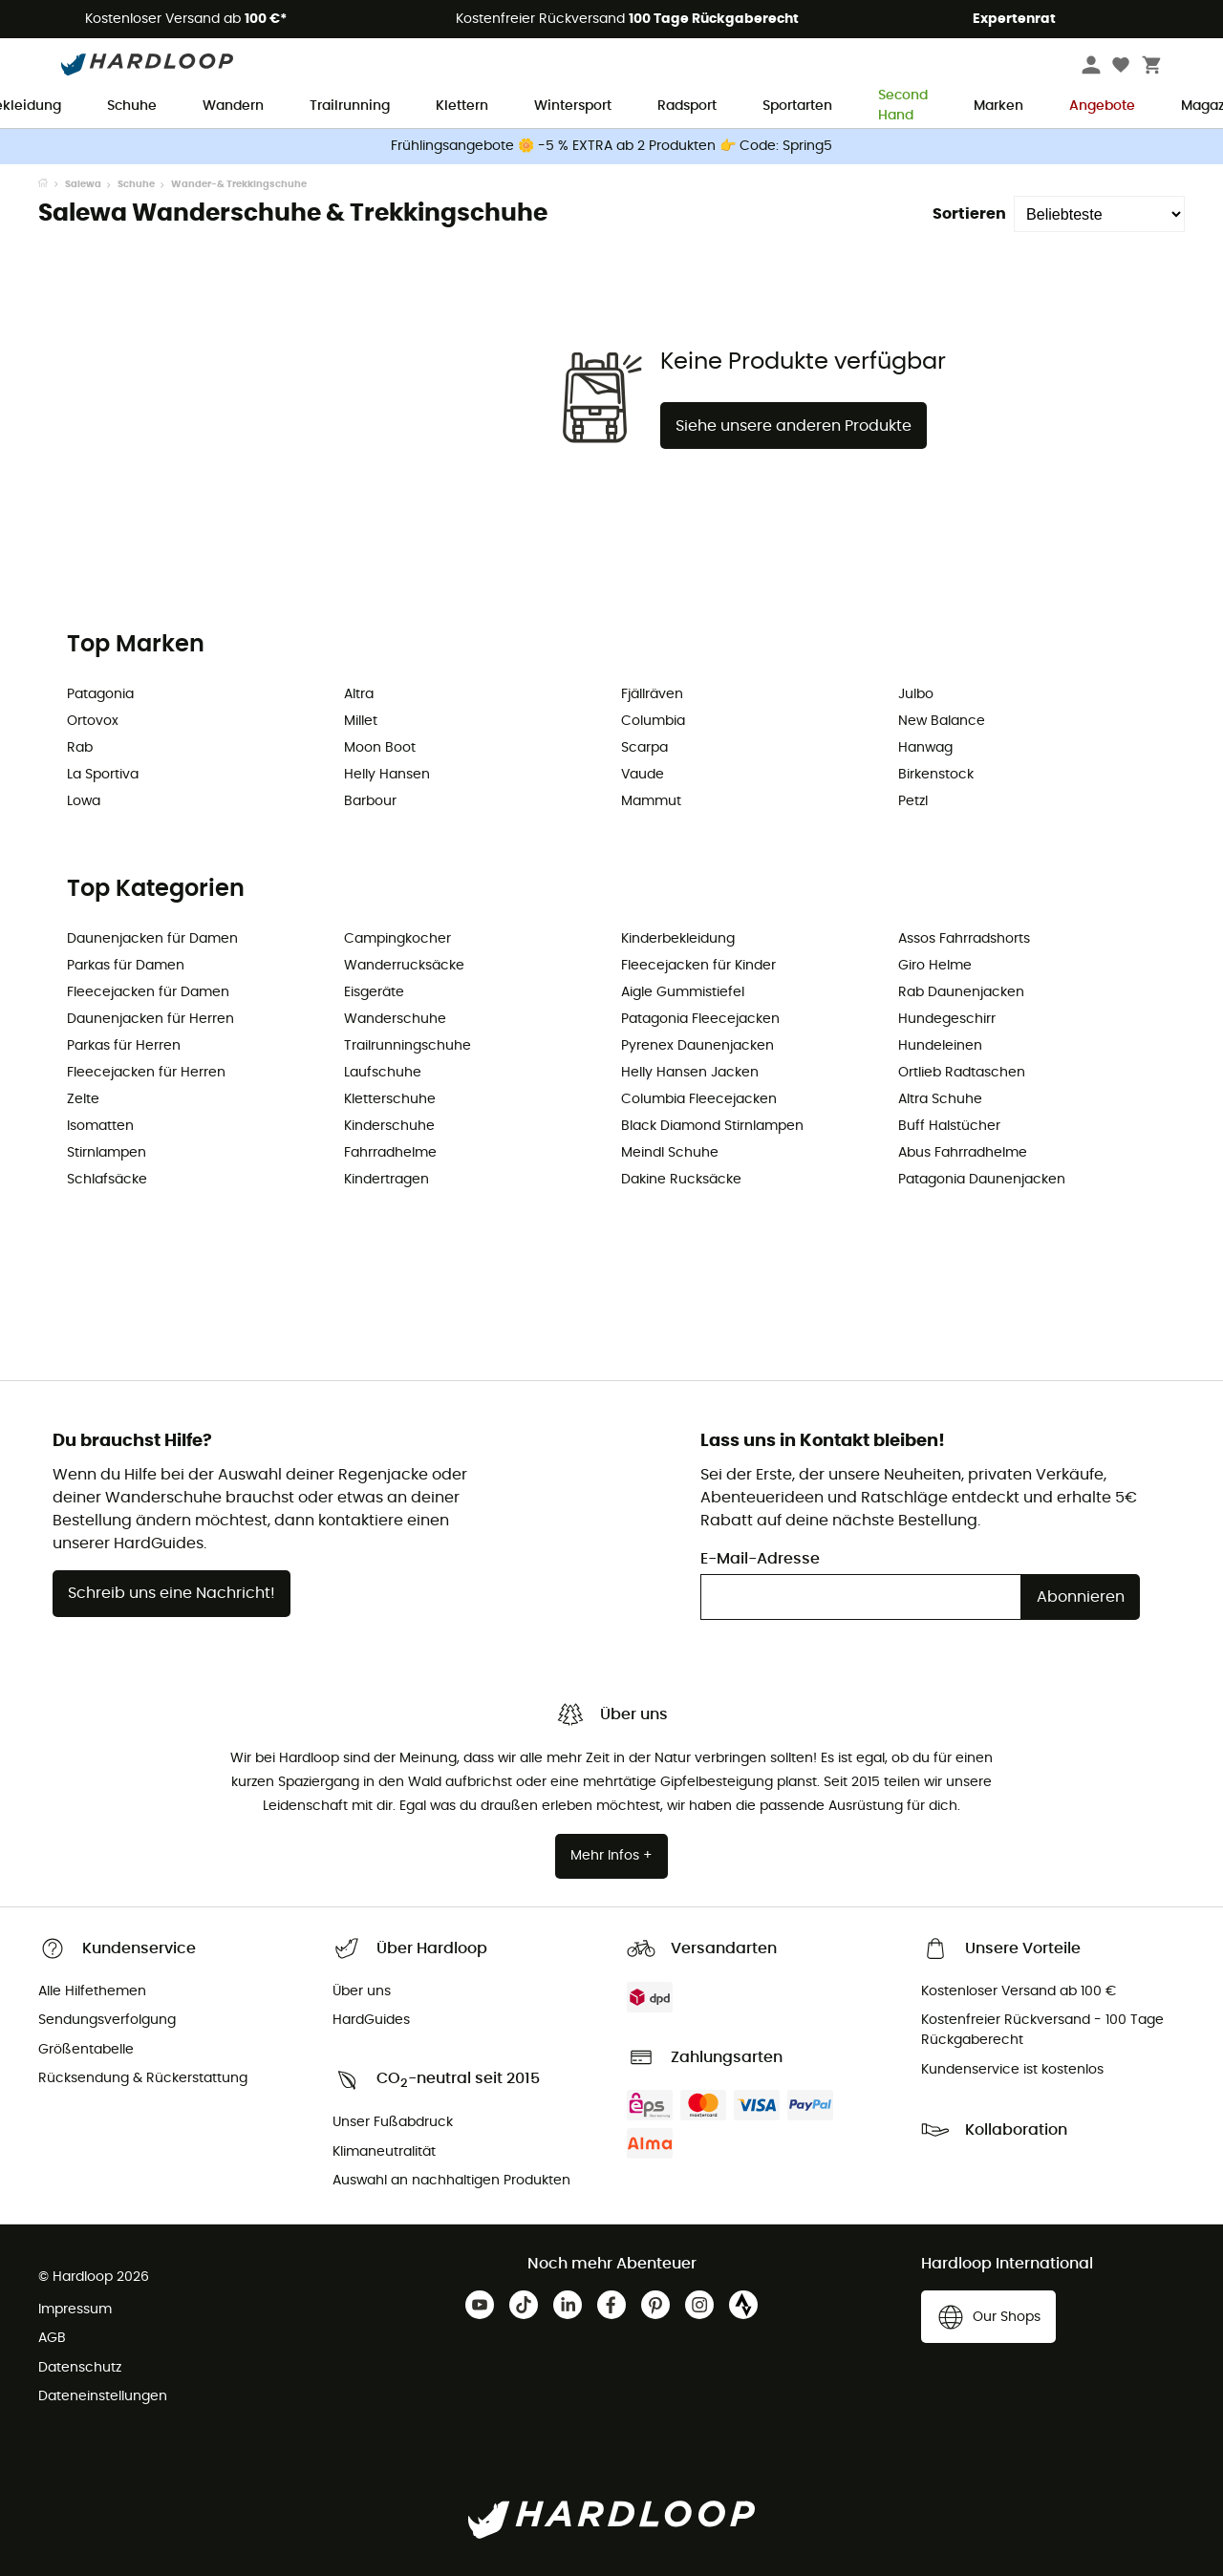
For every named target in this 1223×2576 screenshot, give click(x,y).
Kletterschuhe (390, 1099)
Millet (360, 721)
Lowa (83, 801)
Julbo (915, 694)
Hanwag (925, 748)
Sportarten (797, 106)
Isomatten (100, 1126)
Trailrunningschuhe (407, 1046)
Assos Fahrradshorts (964, 939)
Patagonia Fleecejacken (700, 1019)
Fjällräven (652, 694)
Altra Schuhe (940, 1099)
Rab (80, 748)
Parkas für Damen (125, 965)
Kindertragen (386, 1179)
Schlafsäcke (107, 1179)
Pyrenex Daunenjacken (697, 1046)
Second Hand (903, 107)
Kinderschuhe (389, 1126)
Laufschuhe (382, 1072)
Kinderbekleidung (678, 939)
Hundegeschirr (947, 1019)
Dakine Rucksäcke (681, 1179)
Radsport (687, 106)
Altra (359, 694)
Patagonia (100, 694)
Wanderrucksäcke (404, 965)
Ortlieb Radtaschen (961, 1072)
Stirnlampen (106, 1153)
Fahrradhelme (390, 1153)
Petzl (913, 801)
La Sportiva (103, 774)
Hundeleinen (940, 1046)
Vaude (642, 774)
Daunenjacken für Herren (150, 1019)
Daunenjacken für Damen (152, 939)
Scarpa (644, 748)
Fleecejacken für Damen (148, 992)
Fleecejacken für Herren (146, 1072)
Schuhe (132, 106)
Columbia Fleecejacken (699, 1099)
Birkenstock (936, 774)
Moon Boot (380, 748)
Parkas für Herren (124, 1046)
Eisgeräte (374, 992)
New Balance (941, 721)
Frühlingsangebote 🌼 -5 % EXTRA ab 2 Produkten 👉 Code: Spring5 (611, 146)
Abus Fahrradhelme (962, 1153)
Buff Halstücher (949, 1126)
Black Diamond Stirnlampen (712, 1126)
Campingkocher (397, 939)
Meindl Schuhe (670, 1153)
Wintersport (573, 106)
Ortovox (92, 721)
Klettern (462, 106)
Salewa (83, 184)
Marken (998, 106)
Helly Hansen (387, 774)
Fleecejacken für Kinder (698, 965)
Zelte (83, 1099)
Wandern (233, 106)
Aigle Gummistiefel (682, 992)
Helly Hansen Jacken (690, 1072)
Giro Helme (935, 965)
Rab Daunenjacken (961, 992)
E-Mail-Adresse (760, 1558)
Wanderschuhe (395, 1019)
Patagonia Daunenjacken (981, 1179)
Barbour (370, 801)
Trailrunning (350, 106)
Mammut (651, 801)
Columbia (653, 721)
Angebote (1102, 106)
